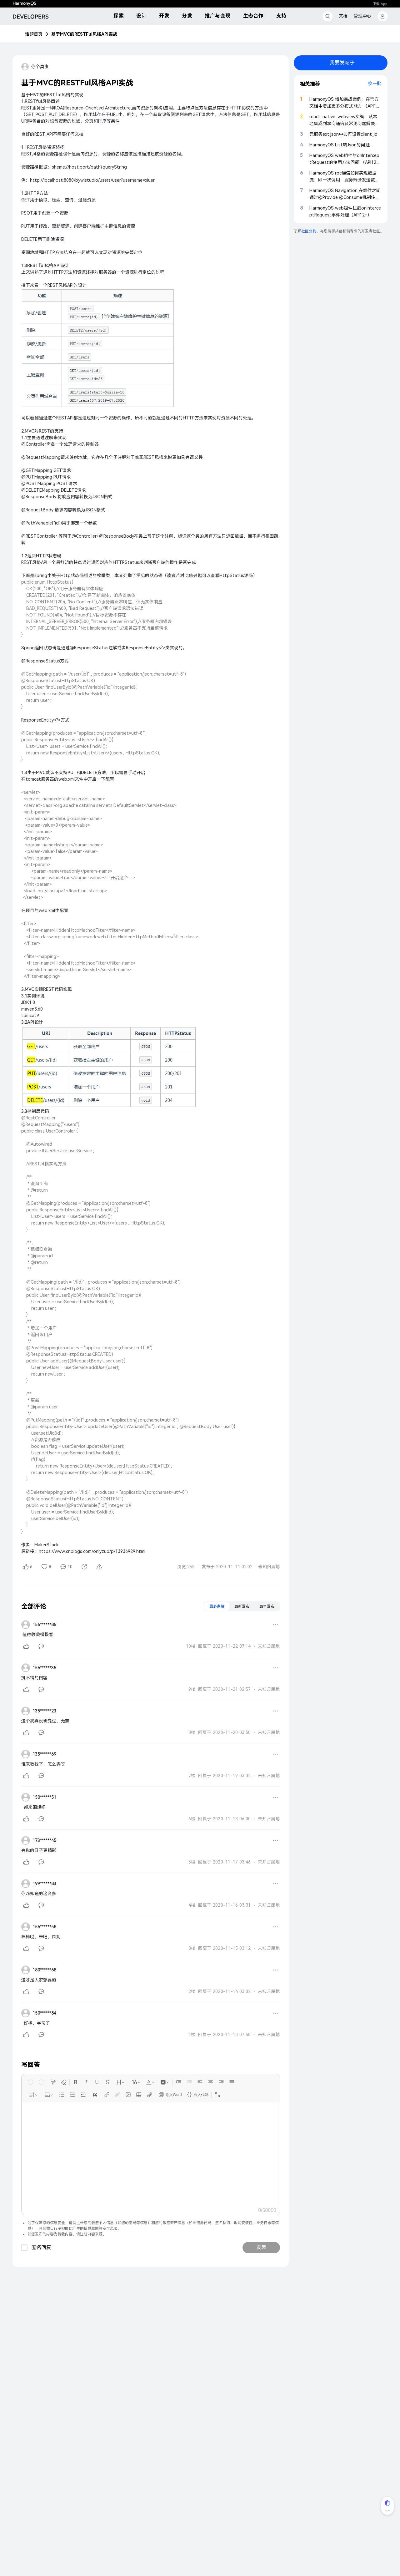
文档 (343, 15)
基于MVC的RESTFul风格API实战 (84, 34)
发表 (261, 2247)
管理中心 (362, 15)
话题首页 (33, 34)
